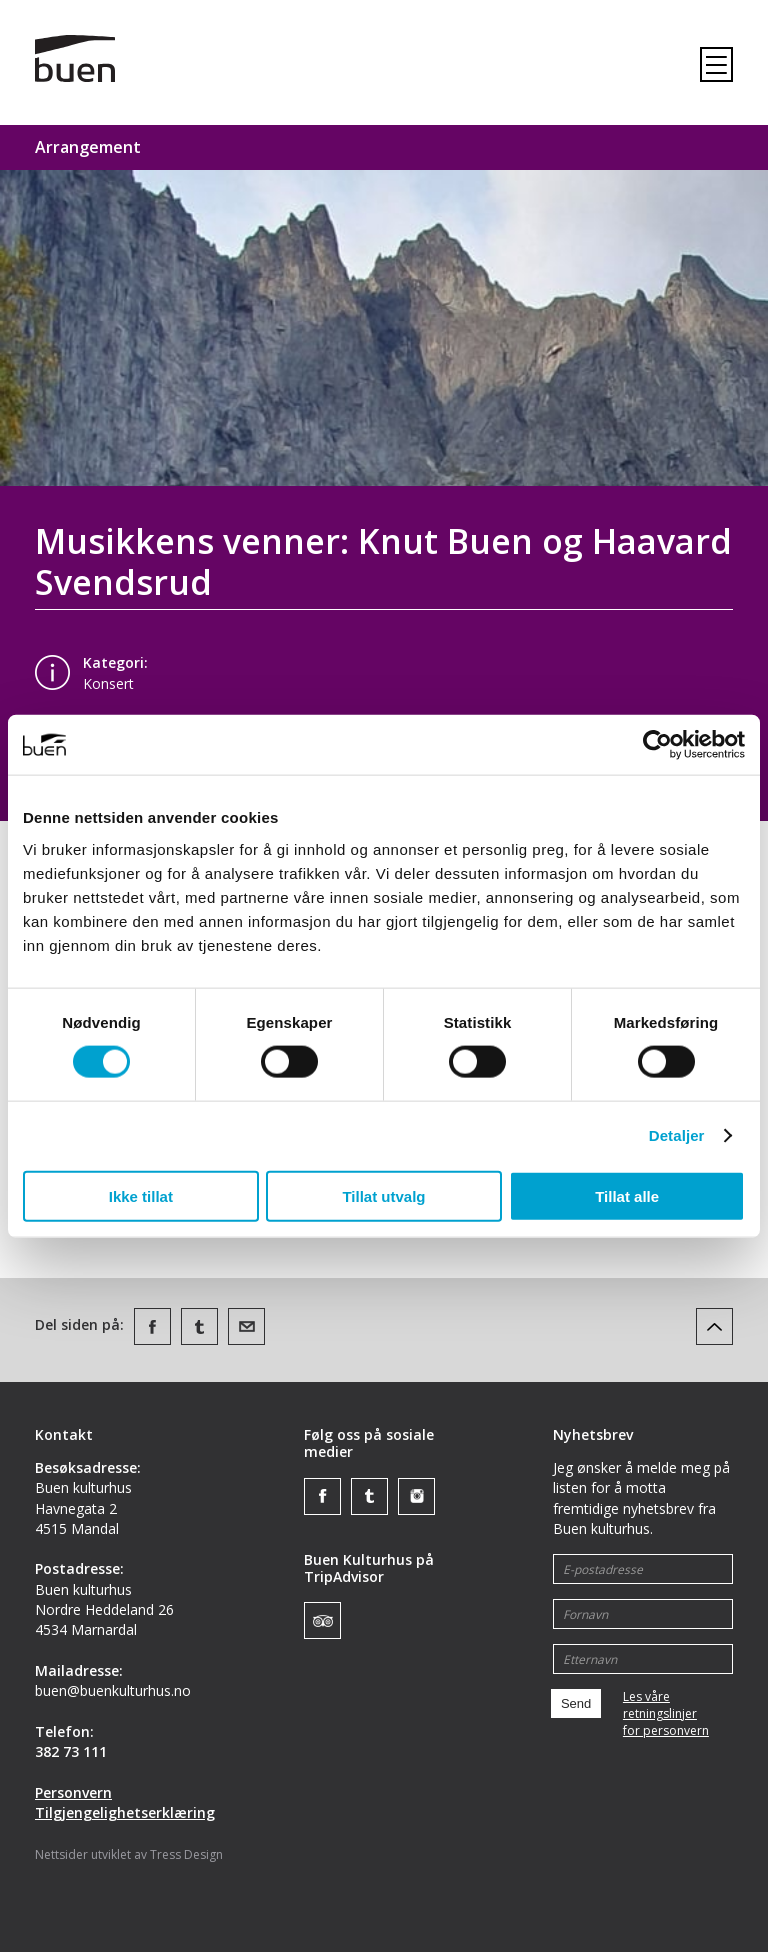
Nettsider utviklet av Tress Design (129, 1854)
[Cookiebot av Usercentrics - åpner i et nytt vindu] (657, 745)
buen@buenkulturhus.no (113, 1690)
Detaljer (677, 1135)
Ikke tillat (141, 1195)
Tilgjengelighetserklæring (125, 1812)
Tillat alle (627, 1195)
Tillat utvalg (383, 1195)
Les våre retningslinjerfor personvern (666, 1714)
